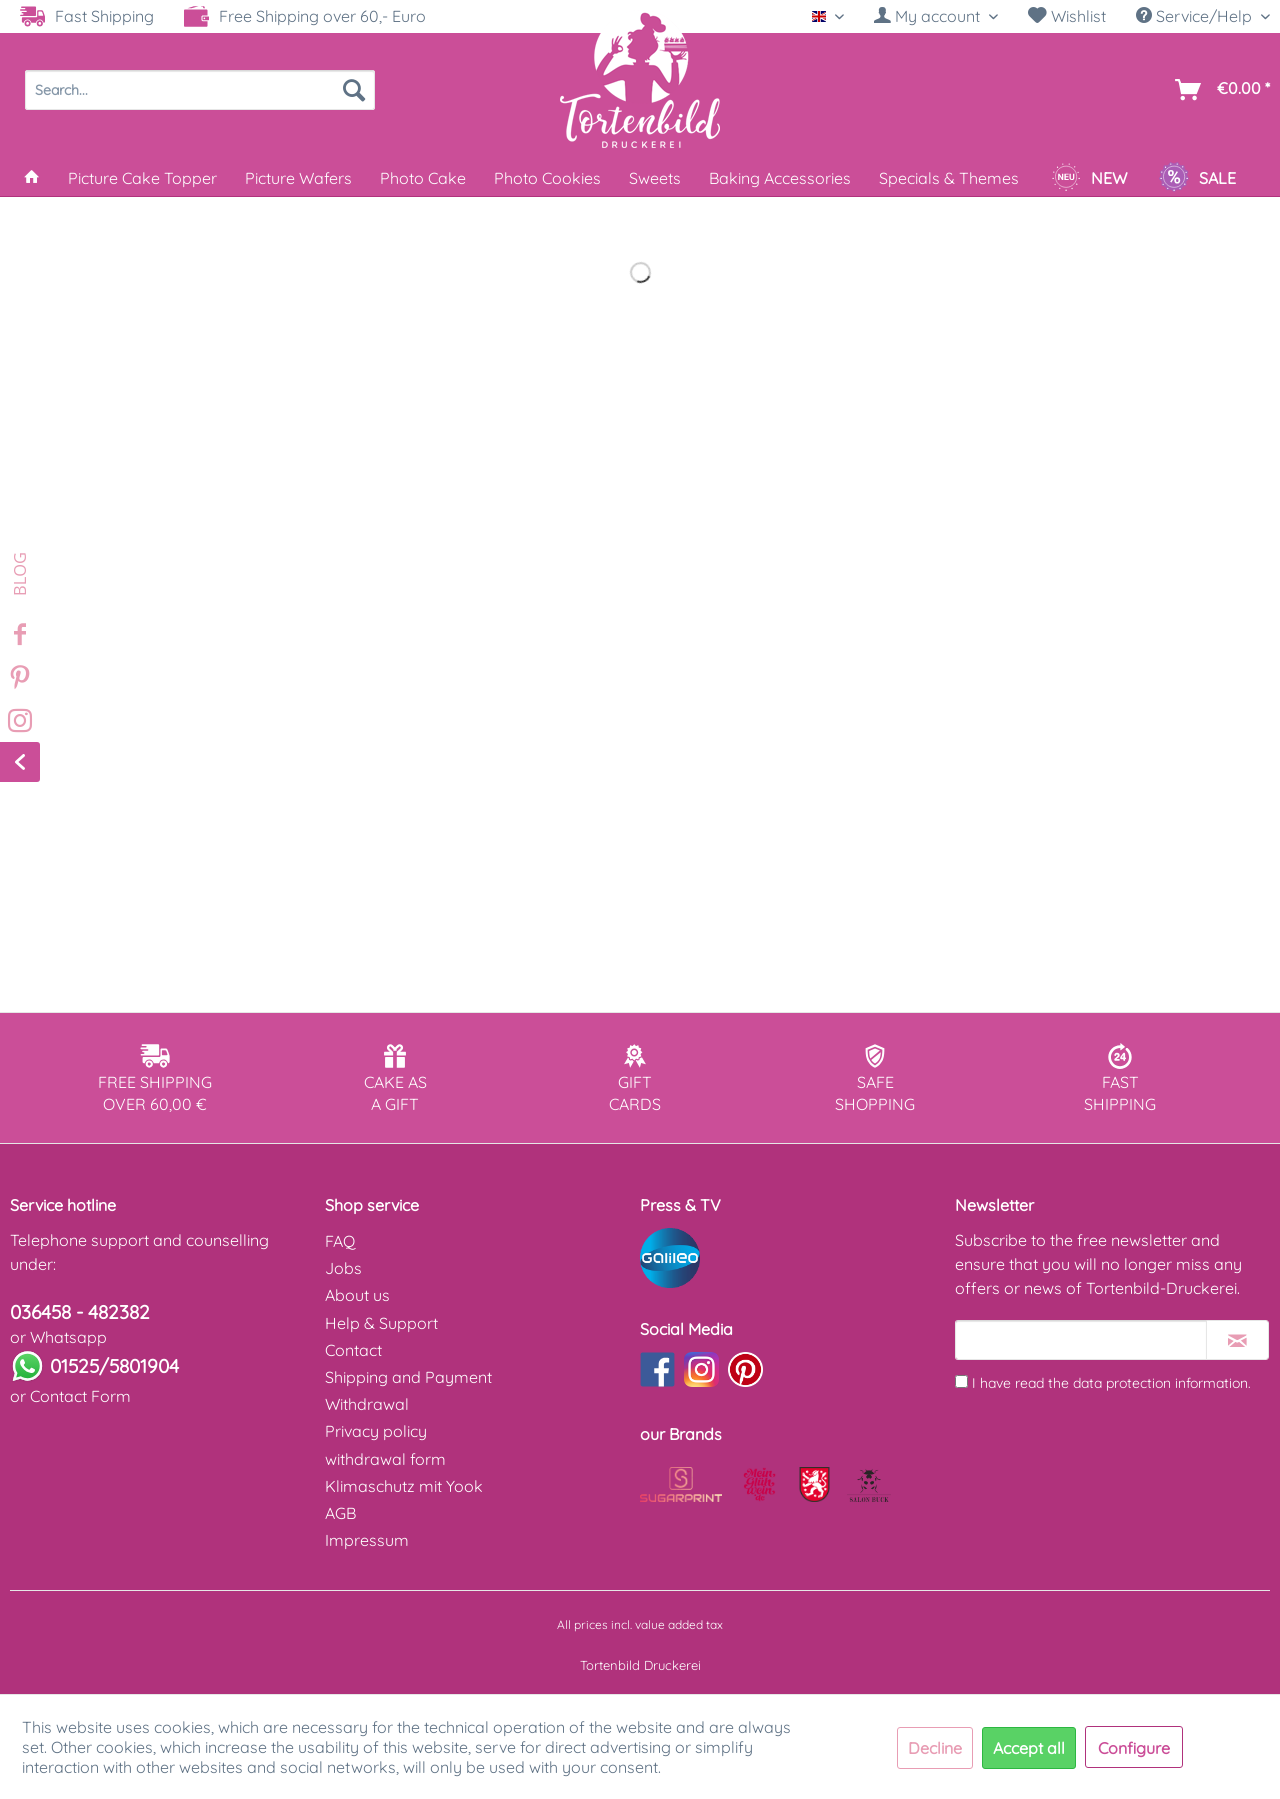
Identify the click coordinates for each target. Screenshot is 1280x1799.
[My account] (936, 16)
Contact (353, 1350)
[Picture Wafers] (298, 178)
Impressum (367, 1540)
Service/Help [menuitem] (1196, 16)
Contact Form (80, 1396)
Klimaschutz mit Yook (404, 1486)
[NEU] (1089, 178)
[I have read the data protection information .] (961, 1381)
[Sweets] (655, 178)
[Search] (354, 90)
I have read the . (1111, 1383)
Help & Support (381, 1323)
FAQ (340, 1241)
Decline (935, 1748)
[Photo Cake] (423, 178)
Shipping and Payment (408, 1377)
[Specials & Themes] (949, 178)
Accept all (1029, 1748)
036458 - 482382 (80, 1312)
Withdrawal (367, 1404)
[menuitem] (936, 16)
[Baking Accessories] (780, 178)
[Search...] (200, 90)
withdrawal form (385, 1459)
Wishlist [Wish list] (1067, 16)
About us (357, 1295)
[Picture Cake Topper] (142, 178)
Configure (1134, 1748)
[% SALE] (1197, 178)
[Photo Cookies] (547, 178)
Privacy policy (376, 1431)
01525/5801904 (114, 1366)
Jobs (343, 1268)
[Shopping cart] (1218, 90)
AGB (340, 1513)
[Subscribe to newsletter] (1237, 1340)
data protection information (1160, 1383)
